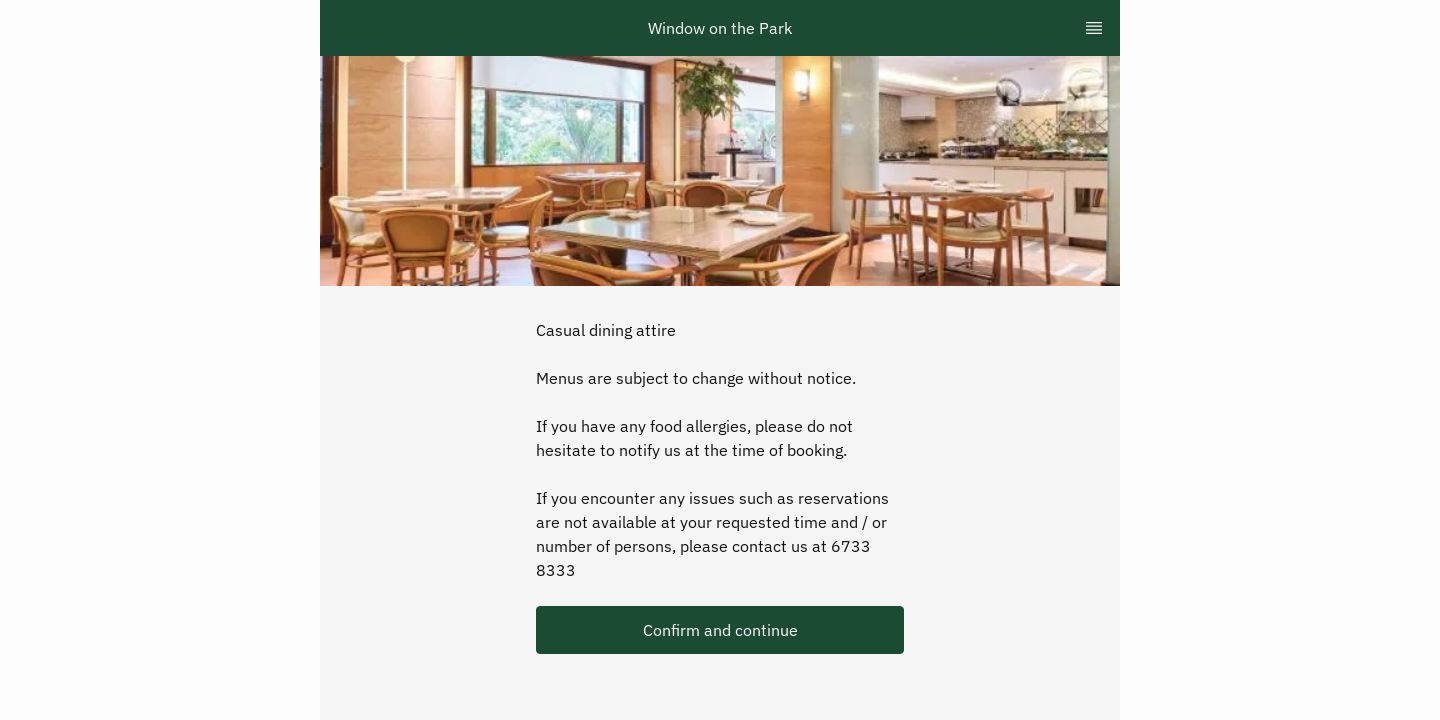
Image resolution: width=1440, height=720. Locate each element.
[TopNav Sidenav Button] (1094, 28)
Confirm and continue (720, 630)
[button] (720, 630)
